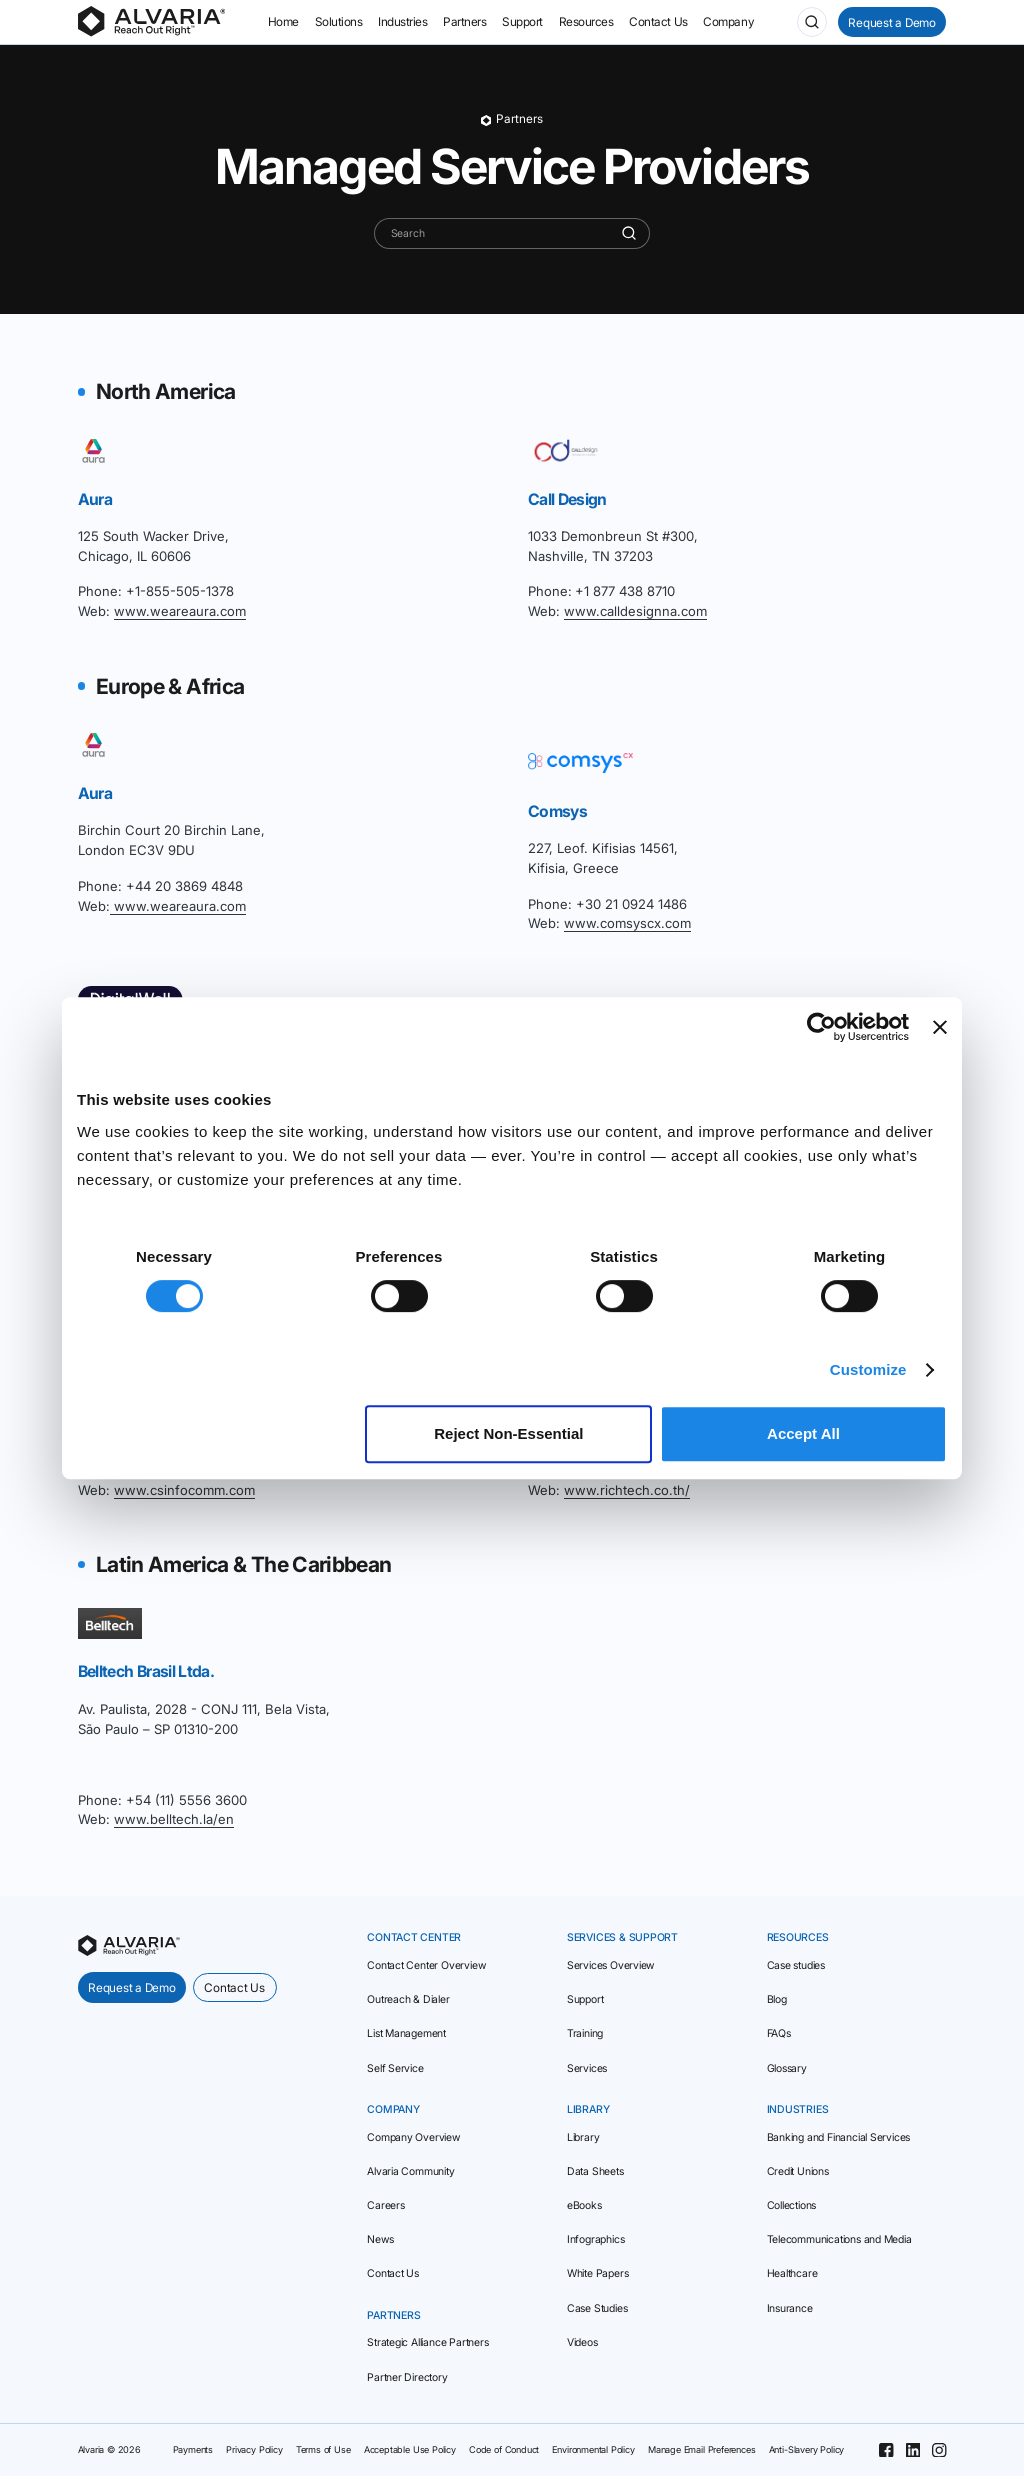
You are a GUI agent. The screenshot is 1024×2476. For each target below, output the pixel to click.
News (380, 2239)
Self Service (395, 2068)
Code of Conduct (504, 2449)
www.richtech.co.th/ (627, 1490)
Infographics (595, 2239)
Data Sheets (595, 2171)
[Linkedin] (913, 2450)
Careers (386, 2205)
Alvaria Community (410, 2171)
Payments (193, 2449)
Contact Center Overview (426, 1965)
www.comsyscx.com (627, 923)
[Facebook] (886, 2450)
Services (587, 2068)
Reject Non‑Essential (508, 1433)
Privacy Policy (254, 2449)
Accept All (803, 1433)
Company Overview (413, 2137)
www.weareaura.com (180, 611)
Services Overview (610, 1965)
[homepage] (129, 1945)
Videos (582, 2342)
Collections (792, 2205)
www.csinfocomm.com (184, 1490)
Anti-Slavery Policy (807, 2449)
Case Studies (597, 2308)
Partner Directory (407, 2377)
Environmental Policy (593, 2449)
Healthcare (792, 2273)
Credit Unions (798, 2171)
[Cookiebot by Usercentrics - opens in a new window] (821, 1027)
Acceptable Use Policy (410, 2449)
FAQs (779, 2033)
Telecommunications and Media (839, 2239)
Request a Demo (892, 23)
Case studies (796, 1965)
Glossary (787, 2068)
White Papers (597, 2273)
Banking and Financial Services (839, 2137)
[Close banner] (940, 1027)
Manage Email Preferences (702, 2449)
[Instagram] (939, 2450)
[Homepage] (151, 22)
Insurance (790, 2308)
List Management (406, 2033)
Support (585, 1999)
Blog (777, 1999)
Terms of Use (323, 2449)
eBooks (584, 2205)
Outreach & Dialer (408, 1999)
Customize (868, 1369)
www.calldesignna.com (635, 611)
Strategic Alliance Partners (427, 2342)
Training (585, 2033)
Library (583, 2137)
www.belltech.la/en (174, 1819)
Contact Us (234, 1988)
